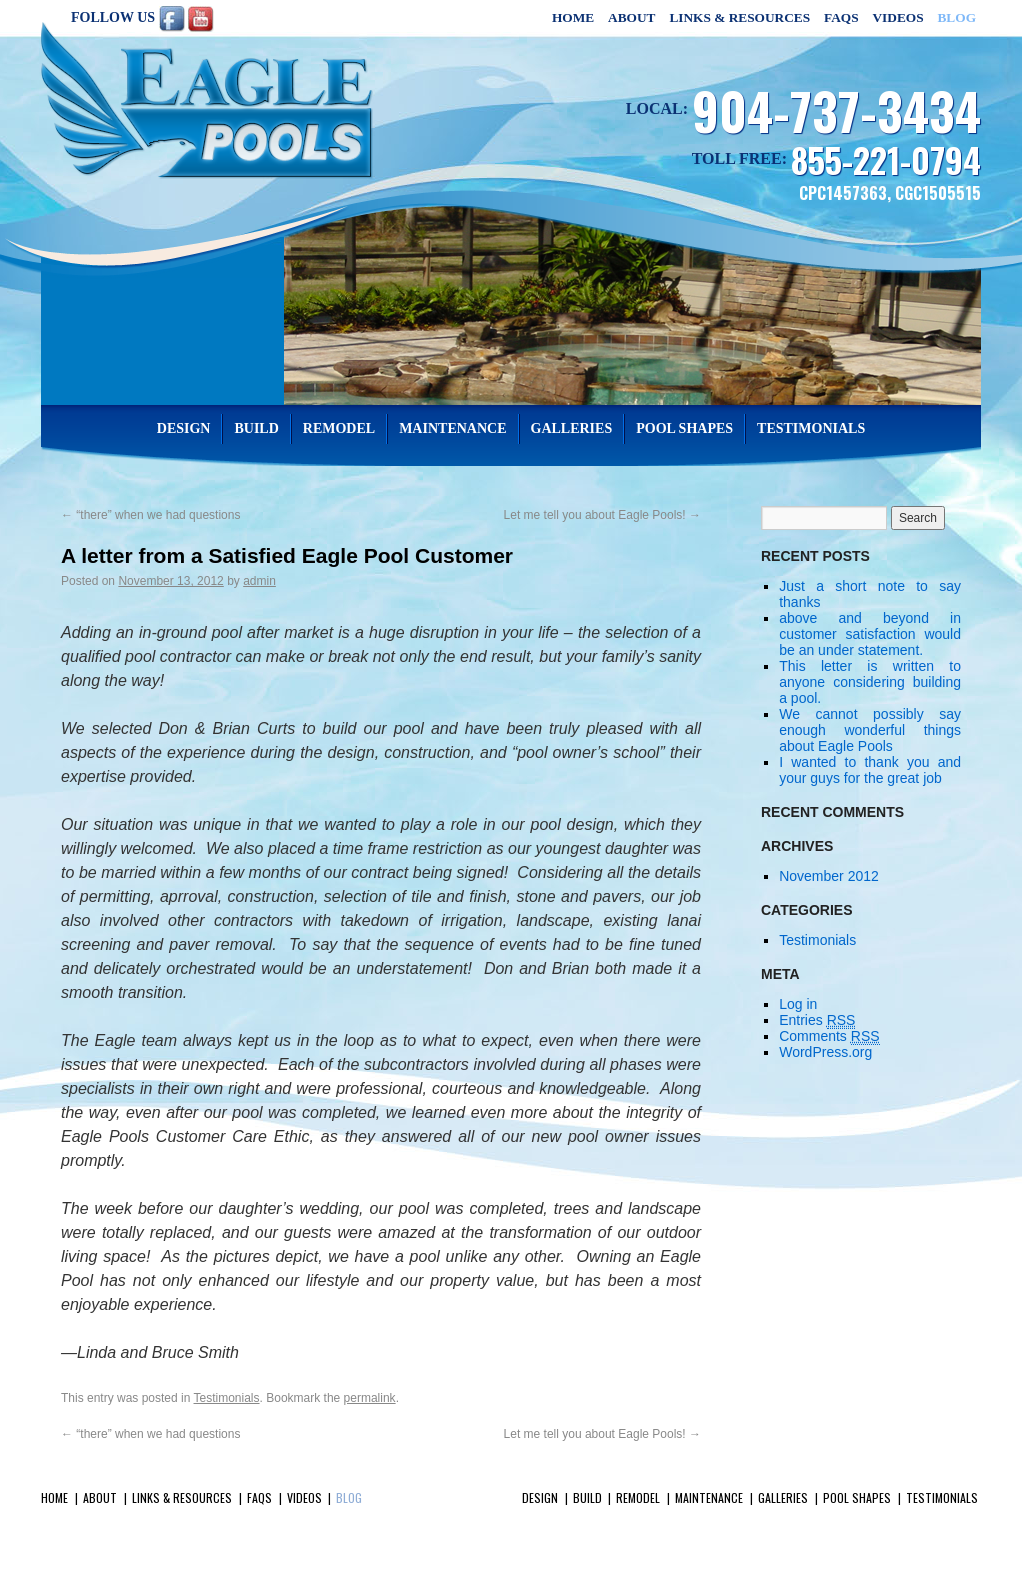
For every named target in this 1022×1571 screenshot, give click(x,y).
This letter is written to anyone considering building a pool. (870, 682)
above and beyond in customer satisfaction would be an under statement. (870, 634)
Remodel (339, 428)
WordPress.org (825, 1052)
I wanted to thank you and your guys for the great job (870, 770)
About (631, 17)
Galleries (572, 428)
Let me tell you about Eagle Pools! (602, 515)
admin (259, 581)
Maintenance (452, 428)
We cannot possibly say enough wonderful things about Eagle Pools (870, 730)
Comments (829, 1036)
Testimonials (811, 428)
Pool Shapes (684, 428)
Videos (897, 17)
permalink (370, 1398)
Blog (956, 17)
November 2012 (829, 876)
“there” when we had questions (150, 515)
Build (256, 428)
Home (573, 17)
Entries (817, 1020)
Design (184, 428)
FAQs (841, 17)
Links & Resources (739, 17)
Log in (798, 1004)
